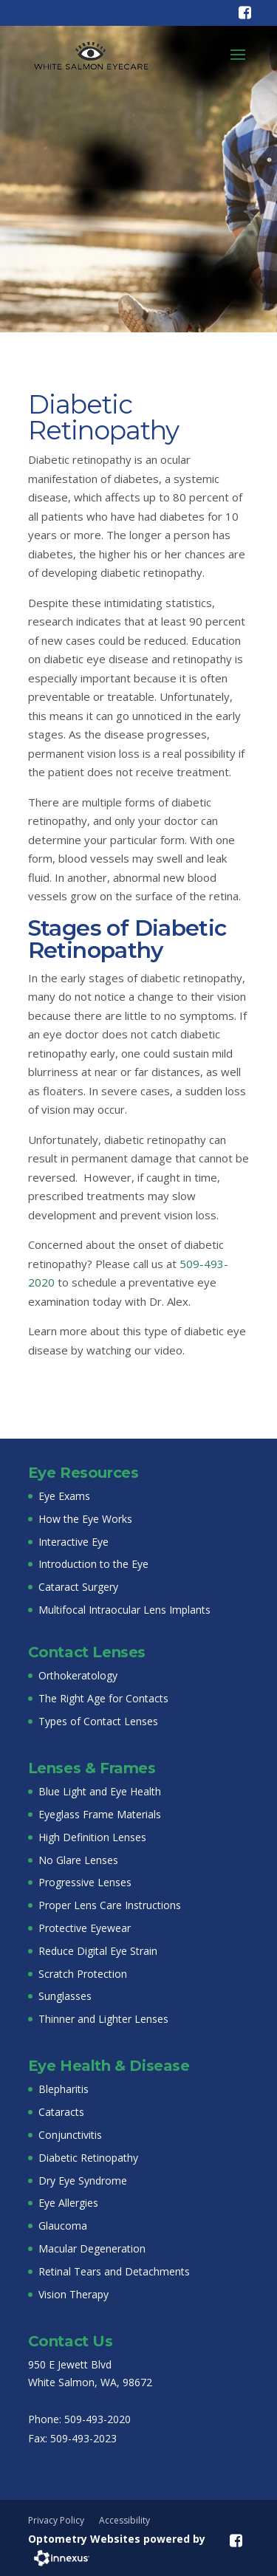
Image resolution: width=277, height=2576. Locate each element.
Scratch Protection (82, 1974)
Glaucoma (62, 2226)
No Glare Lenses (78, 1860)
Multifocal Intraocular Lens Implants (124, 1610)
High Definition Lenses (92, 1837)
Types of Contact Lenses (98, 1721)
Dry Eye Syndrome (82, 2181)
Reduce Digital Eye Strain (97, 1951)
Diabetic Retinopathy (88, 2158)
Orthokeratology (77, 1675)
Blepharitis (63, 2089)
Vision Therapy (73, 2294)
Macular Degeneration (92, 2248)
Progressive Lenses (84, 1882)
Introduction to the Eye (93, 1564)
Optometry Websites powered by (116, 2539)
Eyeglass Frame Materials (99, 1814)
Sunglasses (65, 1996)
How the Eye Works (85, 1519)
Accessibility (124, 2520)
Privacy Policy (56, 2520)
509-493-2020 (97, 2419)
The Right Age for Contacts (103, 1698)
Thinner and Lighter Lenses (103, 2019)
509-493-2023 (83, 2438)
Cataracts (61, 2112)
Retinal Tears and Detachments (114, 2271)
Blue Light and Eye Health (99, 1791)
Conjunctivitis (70, 2135)
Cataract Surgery (78, 1587)
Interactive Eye (73, 1542)
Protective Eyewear (84, 1928)
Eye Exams (64, 1496)
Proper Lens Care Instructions (109, 1905)
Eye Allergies (68, 2203)
